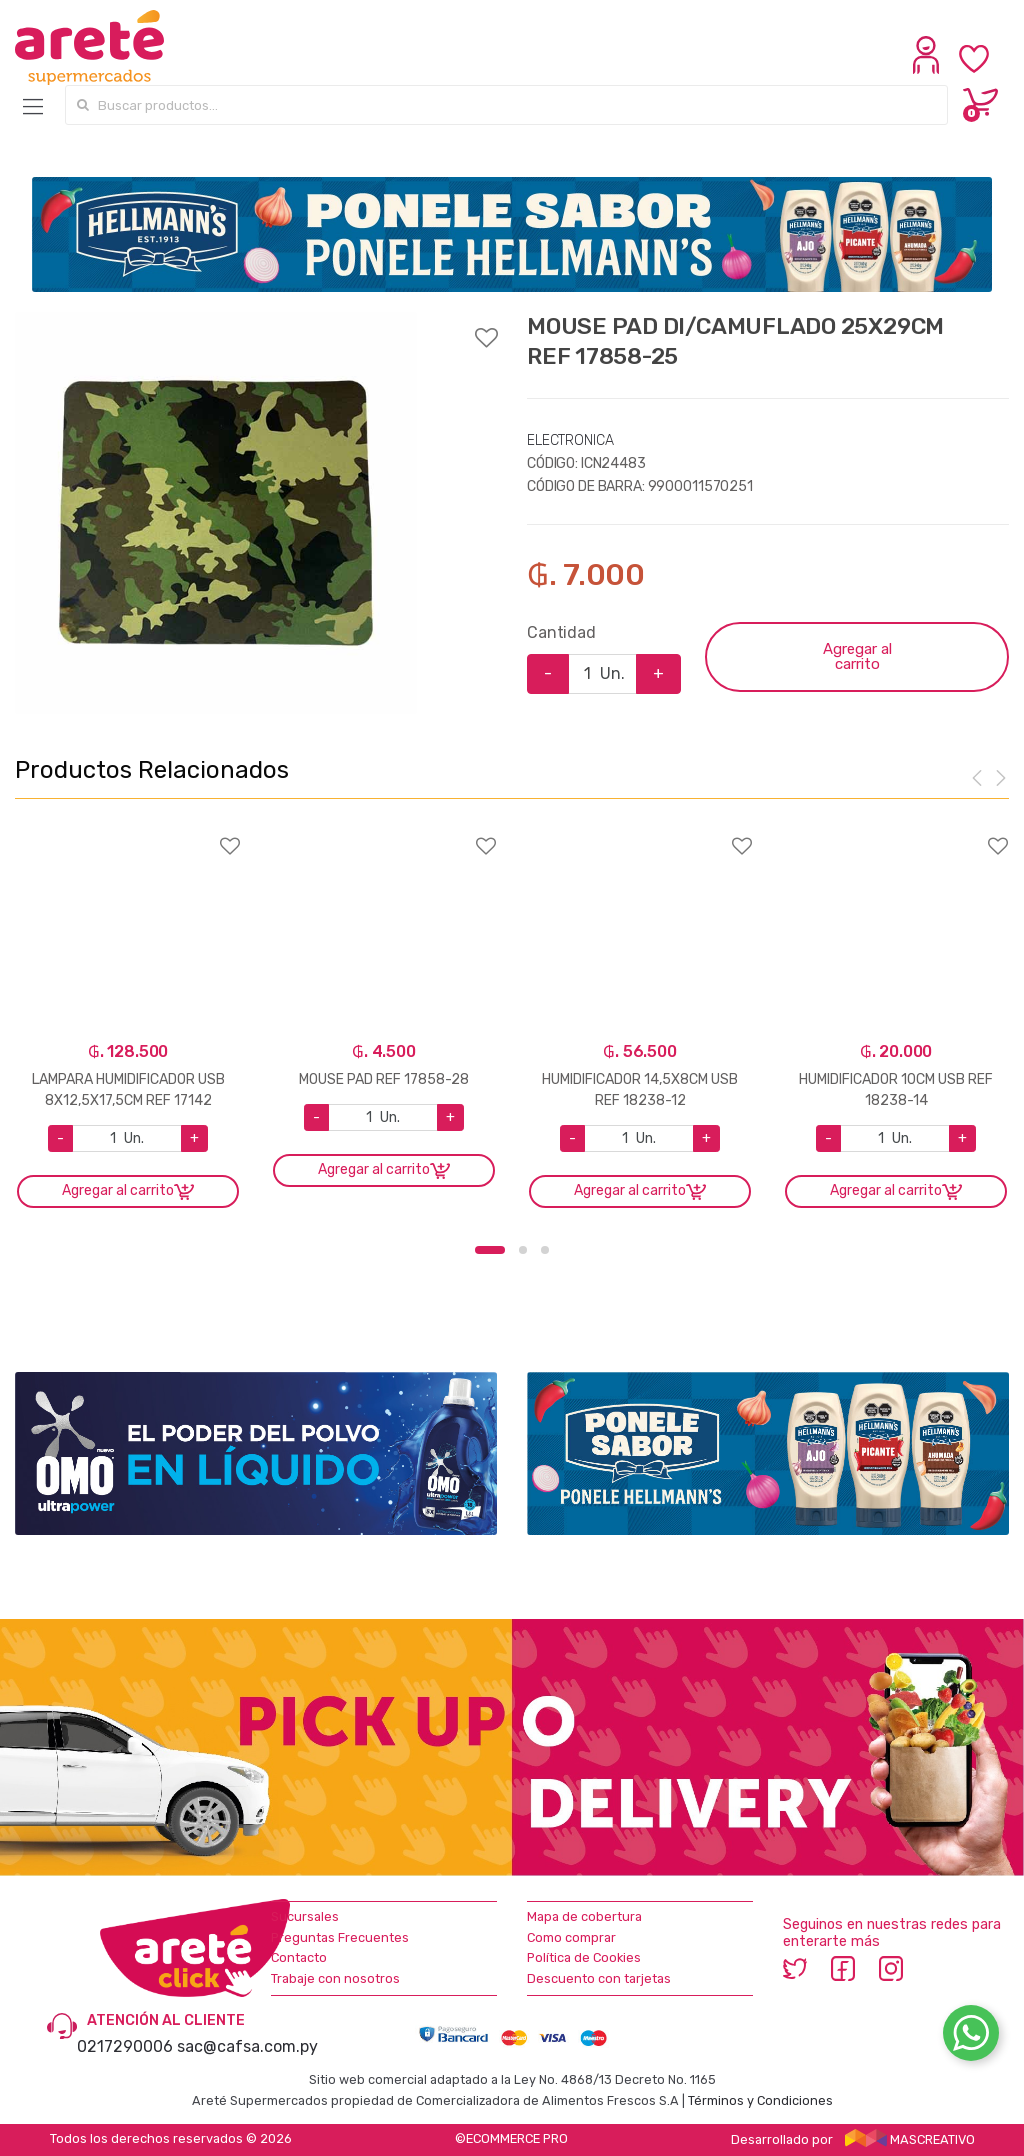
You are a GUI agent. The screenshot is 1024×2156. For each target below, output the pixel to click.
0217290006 (125, 2046)
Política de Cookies (584, 1957)
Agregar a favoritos (256, 325)
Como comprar (571, 1937)
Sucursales (305, 1916)
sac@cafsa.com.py (247, 2046)
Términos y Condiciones (760, 2100)
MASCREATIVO (910, 2139)
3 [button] (545, 1250)
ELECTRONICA (570, 440)
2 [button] (523, 1250)
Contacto (299, 1957)
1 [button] (490, 1250)
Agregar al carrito (857, 656)
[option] (216, 513)
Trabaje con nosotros (335, 1978)
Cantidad (561, 632)
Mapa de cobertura (584, 1916)
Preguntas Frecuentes (340, 1937)
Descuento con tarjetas (599, 1978)
